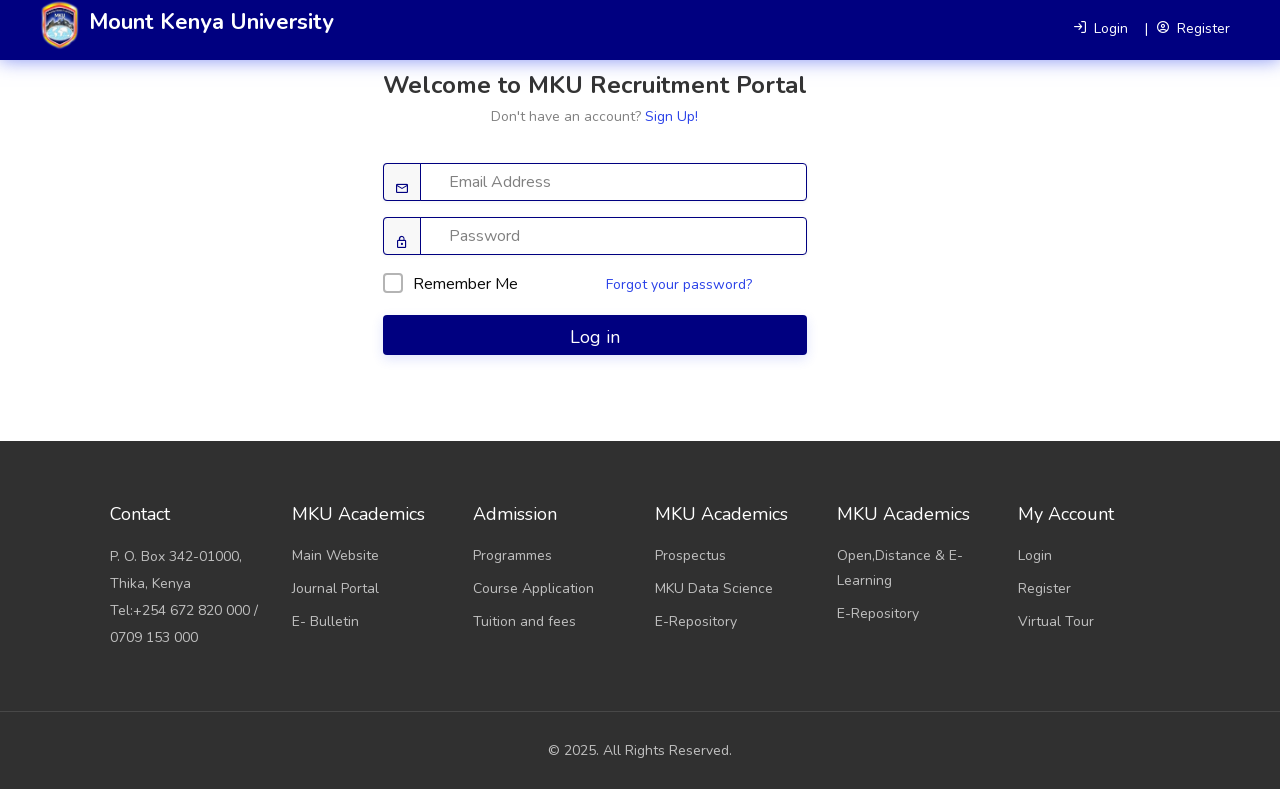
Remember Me (450, 284)
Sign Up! (671, 116)
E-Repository (696, 621)
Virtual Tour (1056, 621)
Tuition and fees (524, 621)
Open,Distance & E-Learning (900, 568)
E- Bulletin (325, 621)
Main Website (335, 555)
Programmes (512, 555)
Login (1035, 555)
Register (1044, 588)
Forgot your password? (679, 284)
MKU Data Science (714, 588)
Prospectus (690, 555)
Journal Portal (335, 588)
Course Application (533, 588)
